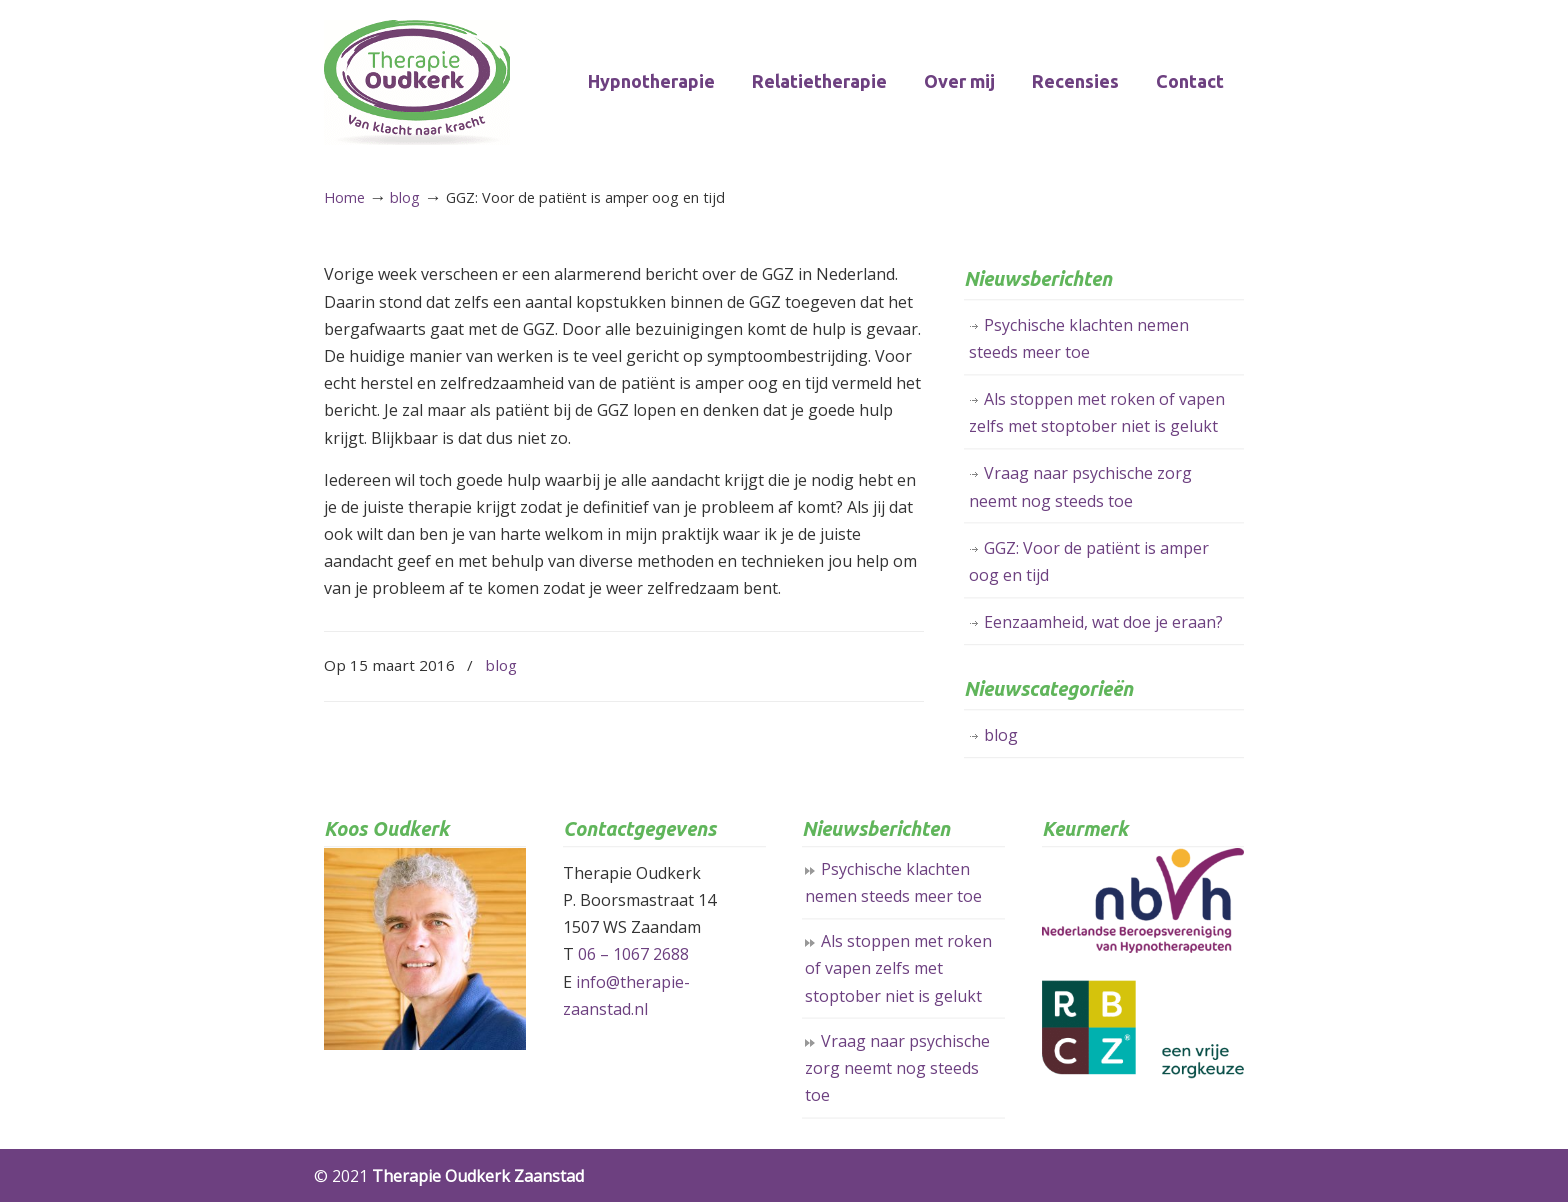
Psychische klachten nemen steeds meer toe (1079, 338)
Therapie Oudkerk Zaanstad (417, 82)
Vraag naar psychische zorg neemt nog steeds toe (1080, 486)
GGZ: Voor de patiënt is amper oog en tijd (1089, 561)
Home (344, 197)
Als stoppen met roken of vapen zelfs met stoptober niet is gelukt (1097, 412)
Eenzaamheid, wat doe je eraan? (1103, 622)
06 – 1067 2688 (633, 954)
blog (405, 197)
